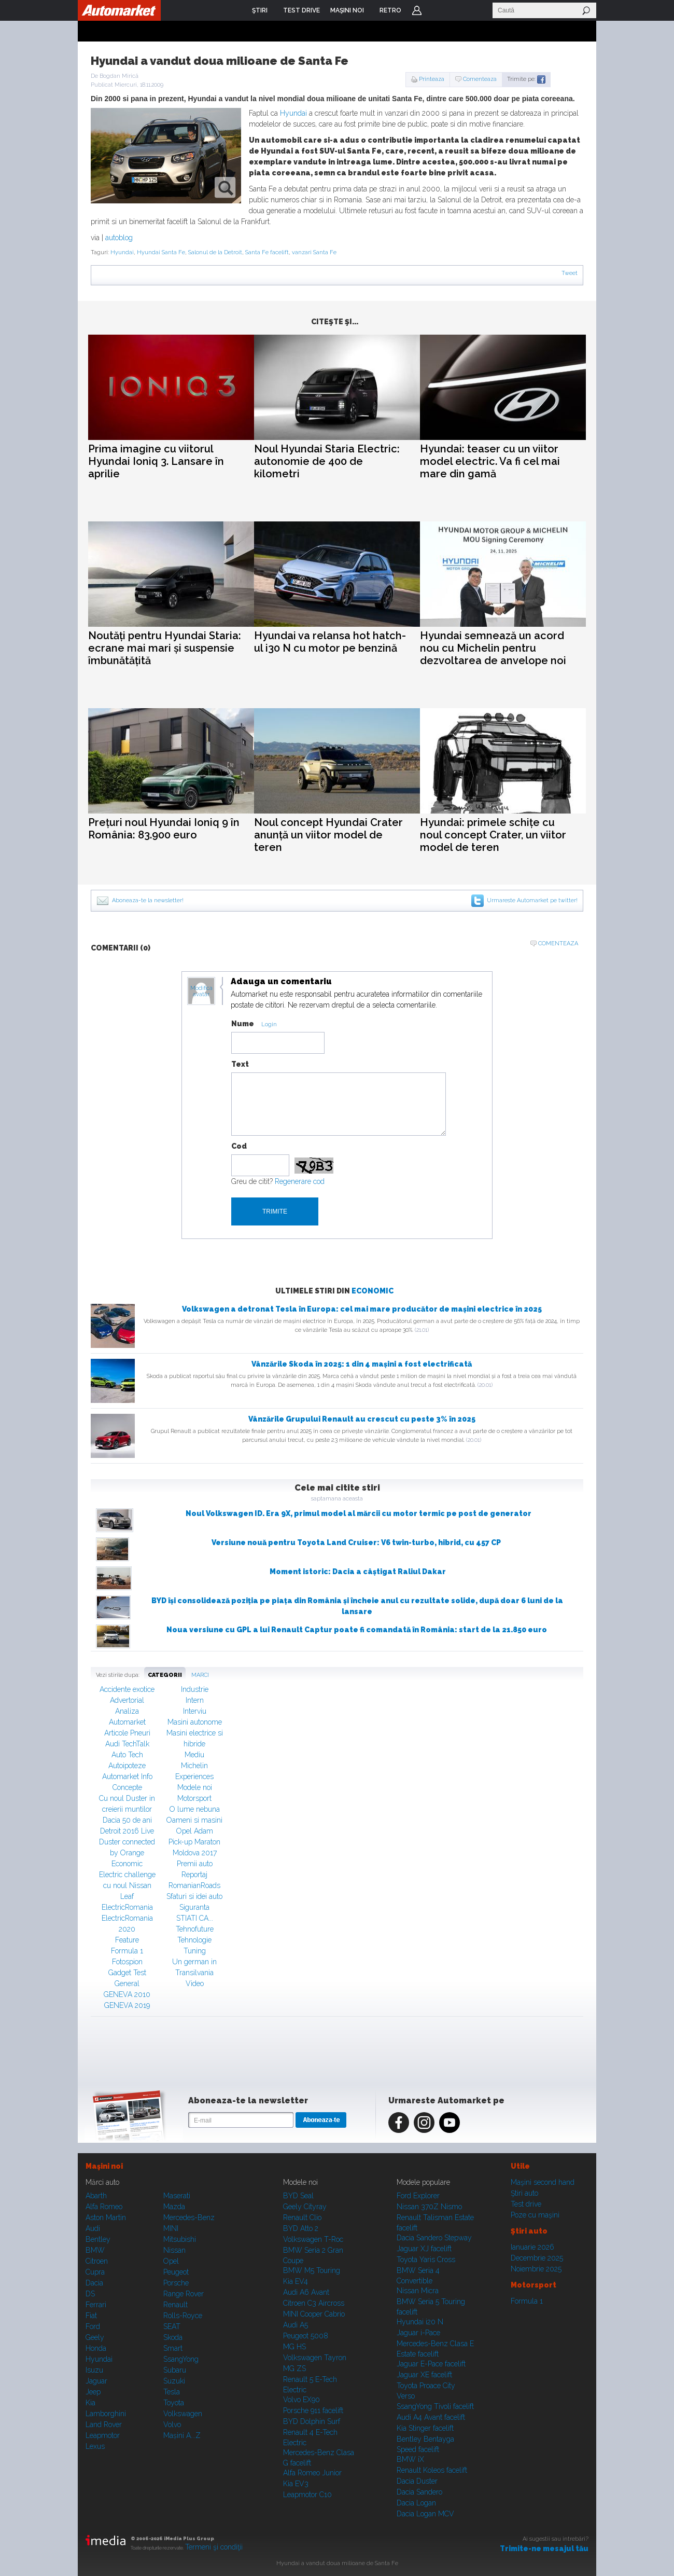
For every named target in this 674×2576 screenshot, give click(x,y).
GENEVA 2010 (127, 1994)
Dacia (94, 2283)
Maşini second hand (542, 2182)
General (127, 1983)
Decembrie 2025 (537, 2258)
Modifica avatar (201, 991)
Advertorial (127, 1700)
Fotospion (127, 1962)
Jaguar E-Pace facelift (431, 2364)
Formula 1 (127, 1951)
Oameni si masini (194, 1820)
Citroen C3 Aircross (313, 2303)
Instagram (424, 2122)
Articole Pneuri (127, 1733)
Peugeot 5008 (305, 2336)
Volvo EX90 (301, 2399)
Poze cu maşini (535, 2215)
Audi (93, 2228)
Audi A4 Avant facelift (431, 2417)
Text (240, 1064)
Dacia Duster (417, 2481)
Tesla (171, 2392)
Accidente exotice (127, 1689)
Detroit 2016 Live (127, 1831)
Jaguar (96, 2381)
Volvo (172, 2424)
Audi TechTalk (127, 1744)
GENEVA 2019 (127, 2005)
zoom (225, 187)
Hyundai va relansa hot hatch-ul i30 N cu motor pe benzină (330, 641)
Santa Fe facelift (267, 252)
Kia (90, 2403)
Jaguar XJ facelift (424, 2248)
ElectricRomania (127, 1907)
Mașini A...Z (182, 2435)
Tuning (195, 1951)
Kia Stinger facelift (425, 2428)
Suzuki (174, 2381)
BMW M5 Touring (311, 2270)
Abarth (96, 2196)
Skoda (172, 2337)
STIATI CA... (194, 1918)
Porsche (176, 2283)
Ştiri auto (524, 2193)
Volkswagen (182, 2413)
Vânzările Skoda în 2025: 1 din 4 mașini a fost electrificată (361, 1364)
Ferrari (96, 2305)
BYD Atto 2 (300, 2228)
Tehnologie (194, 1940)
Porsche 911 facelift (313, 2410)
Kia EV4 (295, 2281)
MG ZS (294, 2368)
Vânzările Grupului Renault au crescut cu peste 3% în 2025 (361, 1419)
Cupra (95, 2272)
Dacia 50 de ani (127, 1820)
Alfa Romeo (104, 2206)
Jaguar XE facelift (424, 2375)
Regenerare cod (300, 1181)
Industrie (194, 1689)
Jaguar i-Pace (418, 2333)
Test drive (526, 2204)
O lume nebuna (195, 1809)
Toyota (173, 2403)
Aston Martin (106, 2217)
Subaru (174, 2370)
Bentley (98, 2239)
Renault (175, 2305)
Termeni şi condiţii (214, 2547)
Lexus (95, 2446)
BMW (95, 2250)
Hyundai (293, 113)
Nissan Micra (418, 2290)
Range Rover (183, 2294)
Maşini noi (104, 2166)
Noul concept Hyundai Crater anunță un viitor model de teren (328, 834)
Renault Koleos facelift (432, 2470)
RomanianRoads (194, 1885)
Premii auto (195, 1863)
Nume (242, 1024)
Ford (93, 2326)
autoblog (119, 237)
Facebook (398, 2122)
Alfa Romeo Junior (312, 2473)
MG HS (294, 2347)
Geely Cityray (305, 2206)
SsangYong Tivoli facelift (435, 2406)
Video (195, 1983)
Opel (171, 2261)
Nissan (174, 2250)
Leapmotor (103, 2435)
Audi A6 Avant (306, 2292)
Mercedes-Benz (189, 2217)
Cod (239, 1146)
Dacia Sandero (419, 2492)
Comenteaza (480, 79)
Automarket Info (127, 1776)
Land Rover (104, 2424)
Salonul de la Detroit (215, 252)
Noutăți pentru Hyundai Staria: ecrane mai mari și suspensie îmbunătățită (164, 648)
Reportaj (194, 1874)
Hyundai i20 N (420, 2322)
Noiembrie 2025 (536, 2269)
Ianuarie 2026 (532, 2247)
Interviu (194, 1711)
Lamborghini (106, 2413)
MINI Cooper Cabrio (314, 2314)
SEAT (171, 2326)
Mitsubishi (179, 2239)
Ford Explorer (418, 2196)
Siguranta (194, 1907)
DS (90, 2294)
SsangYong (181, 2359)
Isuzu (94, 2370)
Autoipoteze (127, 1765)
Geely (95, 2337)
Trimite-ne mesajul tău (544, 2548)
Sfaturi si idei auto (194, 1896)
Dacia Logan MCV (425, 2514)
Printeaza (431, 79)
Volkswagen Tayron (314, 2357)
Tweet (569, 273)
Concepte (127, 1787)
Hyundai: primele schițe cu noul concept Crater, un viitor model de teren (493, 834)
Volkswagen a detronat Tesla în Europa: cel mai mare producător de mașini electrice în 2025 (362, 1309)
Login (416, 10)
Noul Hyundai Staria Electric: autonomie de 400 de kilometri (327, 461)
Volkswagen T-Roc (313, 2239)
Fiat (91, 2315)
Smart (172, 2348)
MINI (170, 2228)
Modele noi (194, 1787)
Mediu (194, 1755)
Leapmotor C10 (307, 2494)
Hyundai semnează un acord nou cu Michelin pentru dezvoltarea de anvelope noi (493, 648)
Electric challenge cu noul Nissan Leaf (127, 1885)
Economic (373, 1291)
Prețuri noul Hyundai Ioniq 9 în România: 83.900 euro (164, 828)
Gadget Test (127, 1972)
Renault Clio (302, 2217)
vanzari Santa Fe (314, 252)
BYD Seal (298, 2196)
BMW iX (410, 2459)
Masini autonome (194, 1722)
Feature (127, 1940)
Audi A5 (295, 2325)
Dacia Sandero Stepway (434, 2238)
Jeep (93, 2392)
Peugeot (176, 2272)
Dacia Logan (416, 2503)
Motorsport (194, 1798)
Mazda (174, 2206)
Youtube (449, 2122)
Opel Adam (194, 1831)
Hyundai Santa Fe (161, 252)
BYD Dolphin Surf (311, 2421)
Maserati (176, 2196)
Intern (195, 1700)
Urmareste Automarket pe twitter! (532, 900)
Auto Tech (127, 1755)
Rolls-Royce (182, 2315)
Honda (96, 2348)
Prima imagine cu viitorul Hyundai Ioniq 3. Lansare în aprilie (156, 461)
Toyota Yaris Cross (426, 2259)
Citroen (97, 2261)
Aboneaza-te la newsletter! (148, 900)
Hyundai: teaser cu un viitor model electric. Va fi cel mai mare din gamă (490, 461)
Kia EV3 (295, 2483)
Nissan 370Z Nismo (429, 2206)
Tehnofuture (195, 1929)
